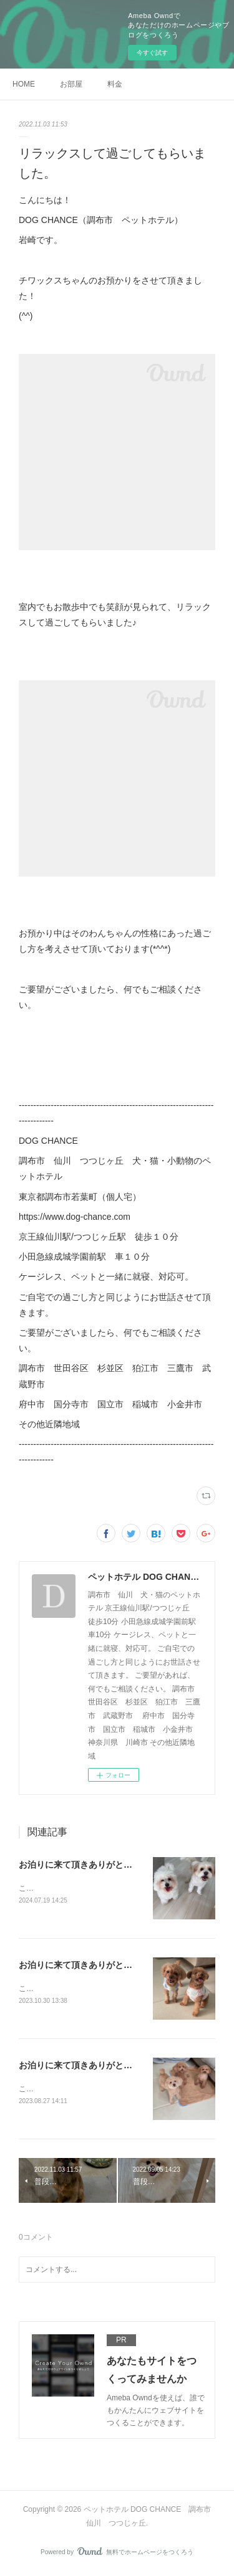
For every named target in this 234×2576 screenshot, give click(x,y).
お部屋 (71, 84)
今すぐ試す (152, 52)
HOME (23, 84)
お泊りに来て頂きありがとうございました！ (106, 1865)
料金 (114, 84)
